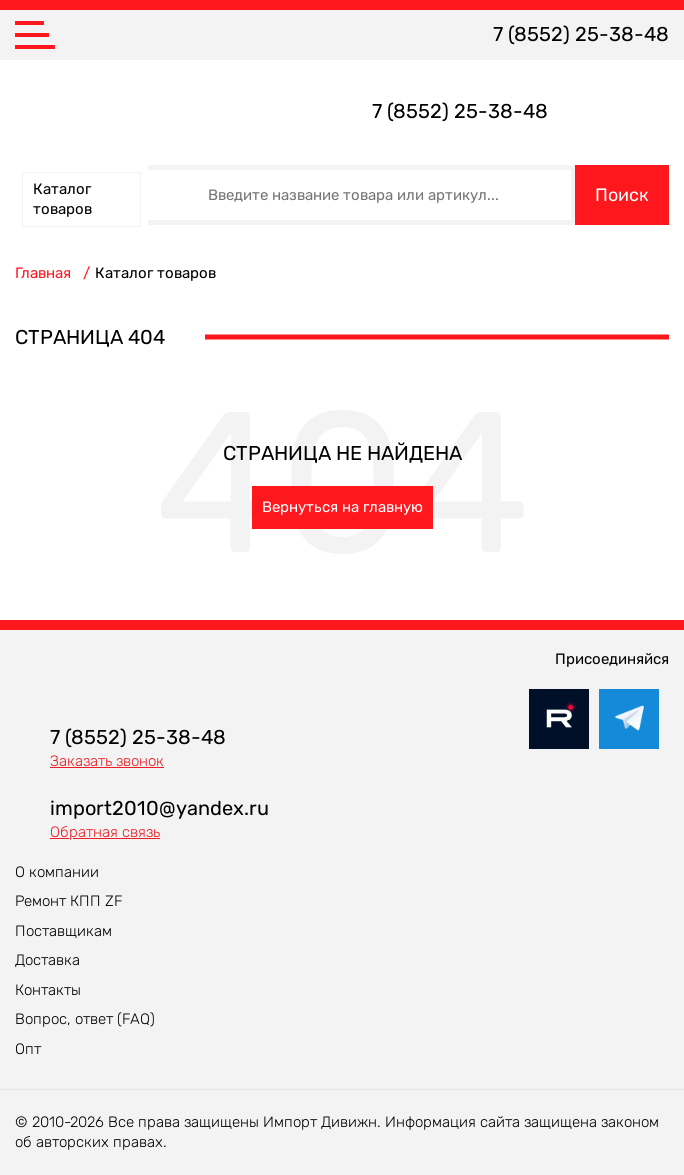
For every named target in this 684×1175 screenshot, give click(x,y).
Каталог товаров (62, 199)
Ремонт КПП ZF (69, 901)
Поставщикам (63, 931)
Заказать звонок (107, 761)
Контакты (48, 990)
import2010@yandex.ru (159, 808)
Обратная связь (105, 832)
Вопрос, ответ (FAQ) (85, 1019)
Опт (28, 1049)
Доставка (47, 960)
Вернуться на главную (342, 507)
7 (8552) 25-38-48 (581, 34)
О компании (57, 872)
